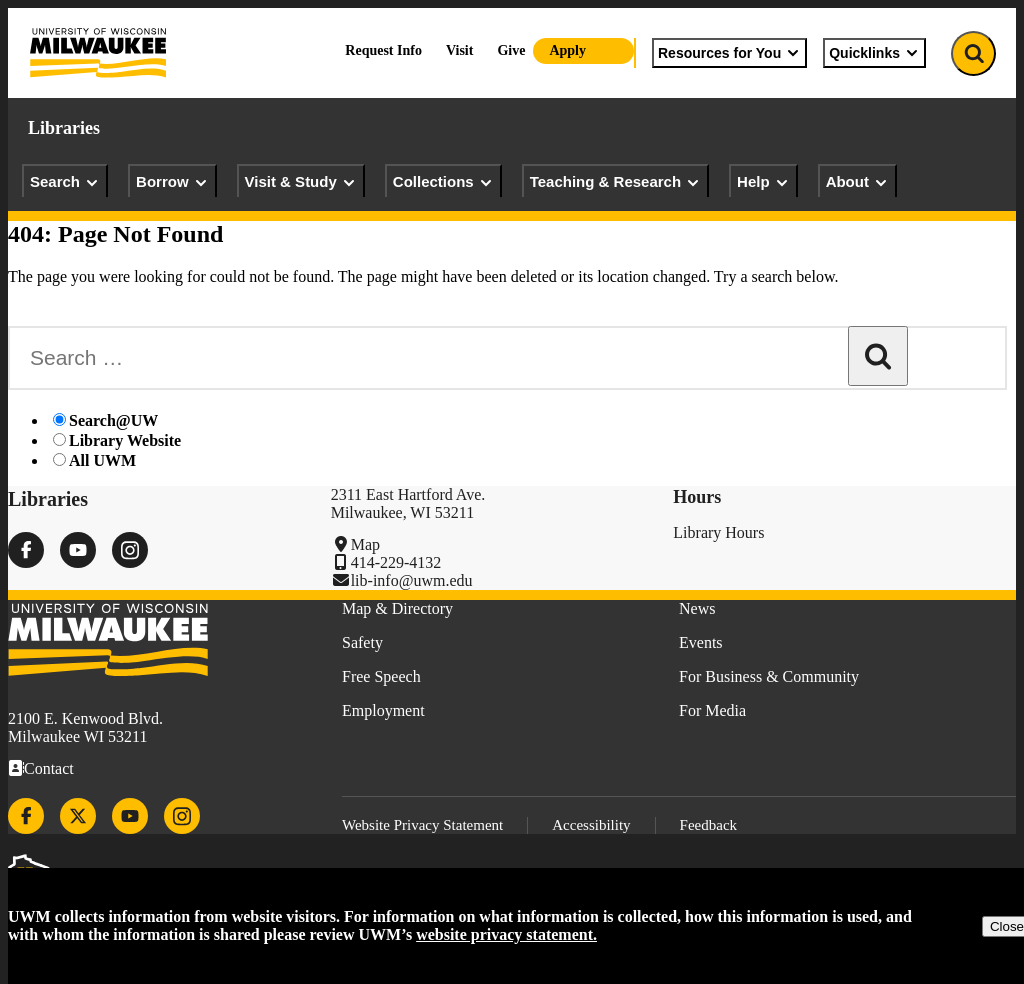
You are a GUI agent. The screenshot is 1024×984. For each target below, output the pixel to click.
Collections (443, 182)
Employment (383, 710)
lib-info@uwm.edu (412, 580)
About (857, 182)
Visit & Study (301, 182)
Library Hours (718, 532)
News (697, 608)
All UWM (102, 460)
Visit (459, 50)
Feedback (708, 825)
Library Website (125, 440)
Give (511, 50)
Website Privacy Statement (422, 825)
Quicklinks (874, 53)
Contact (49, 768)
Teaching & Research (615, 182)
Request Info (383, 50)
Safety (362, 642)
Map (365, 544)
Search (65, 182)
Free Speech (381, 676)
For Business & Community (769, 676)
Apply (567, 50)
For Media (712, 710)
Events (701, 642)
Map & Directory (397, 608)
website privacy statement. (506, 934)
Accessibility (591, 825)
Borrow (172, 182)
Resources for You (729, 53)
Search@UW (113, 420)
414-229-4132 (396, 562)
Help (763, 182)
